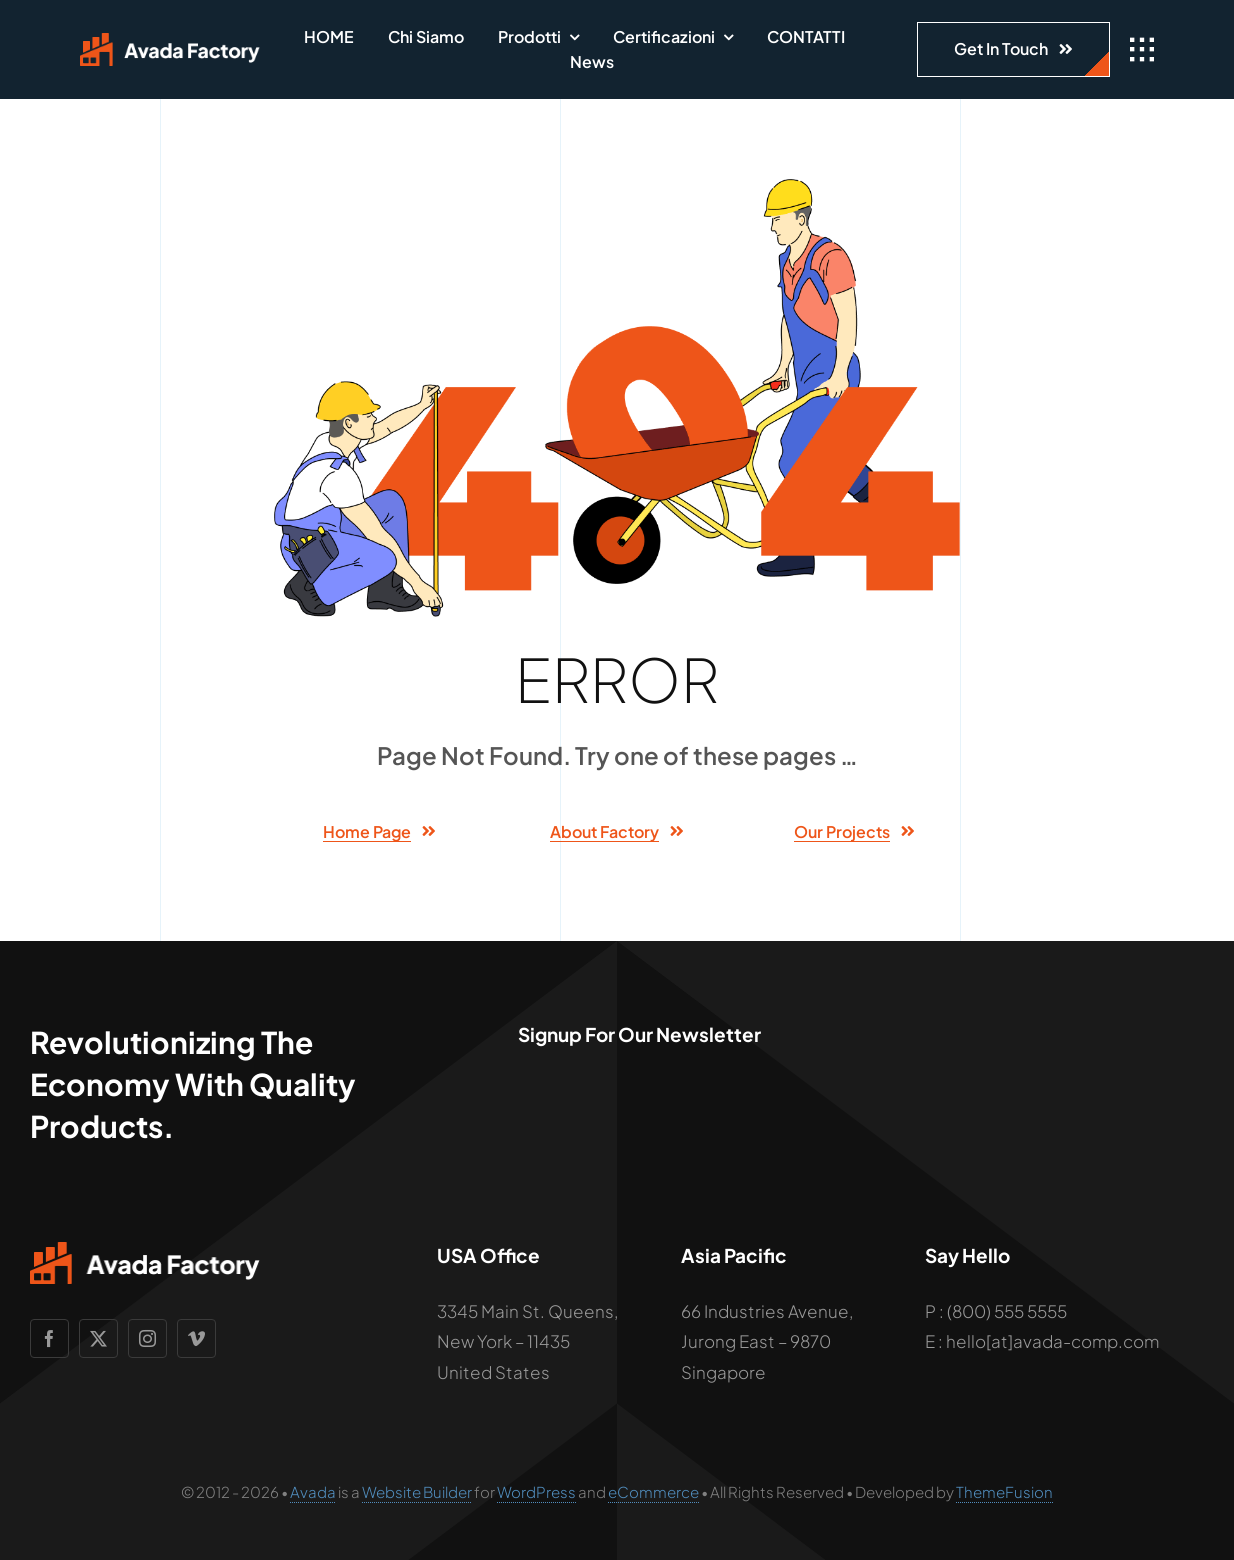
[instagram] (147, 1338)
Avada (313, 1491)
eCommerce (653, 1491)
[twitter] (98, 1338)
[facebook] (49, 1338)
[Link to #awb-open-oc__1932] (1142, 50)
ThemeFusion (1004, 1491)
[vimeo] (196, 1338)
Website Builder (417, 1491)
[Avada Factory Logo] (170, 41)
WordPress (536, 1491)
